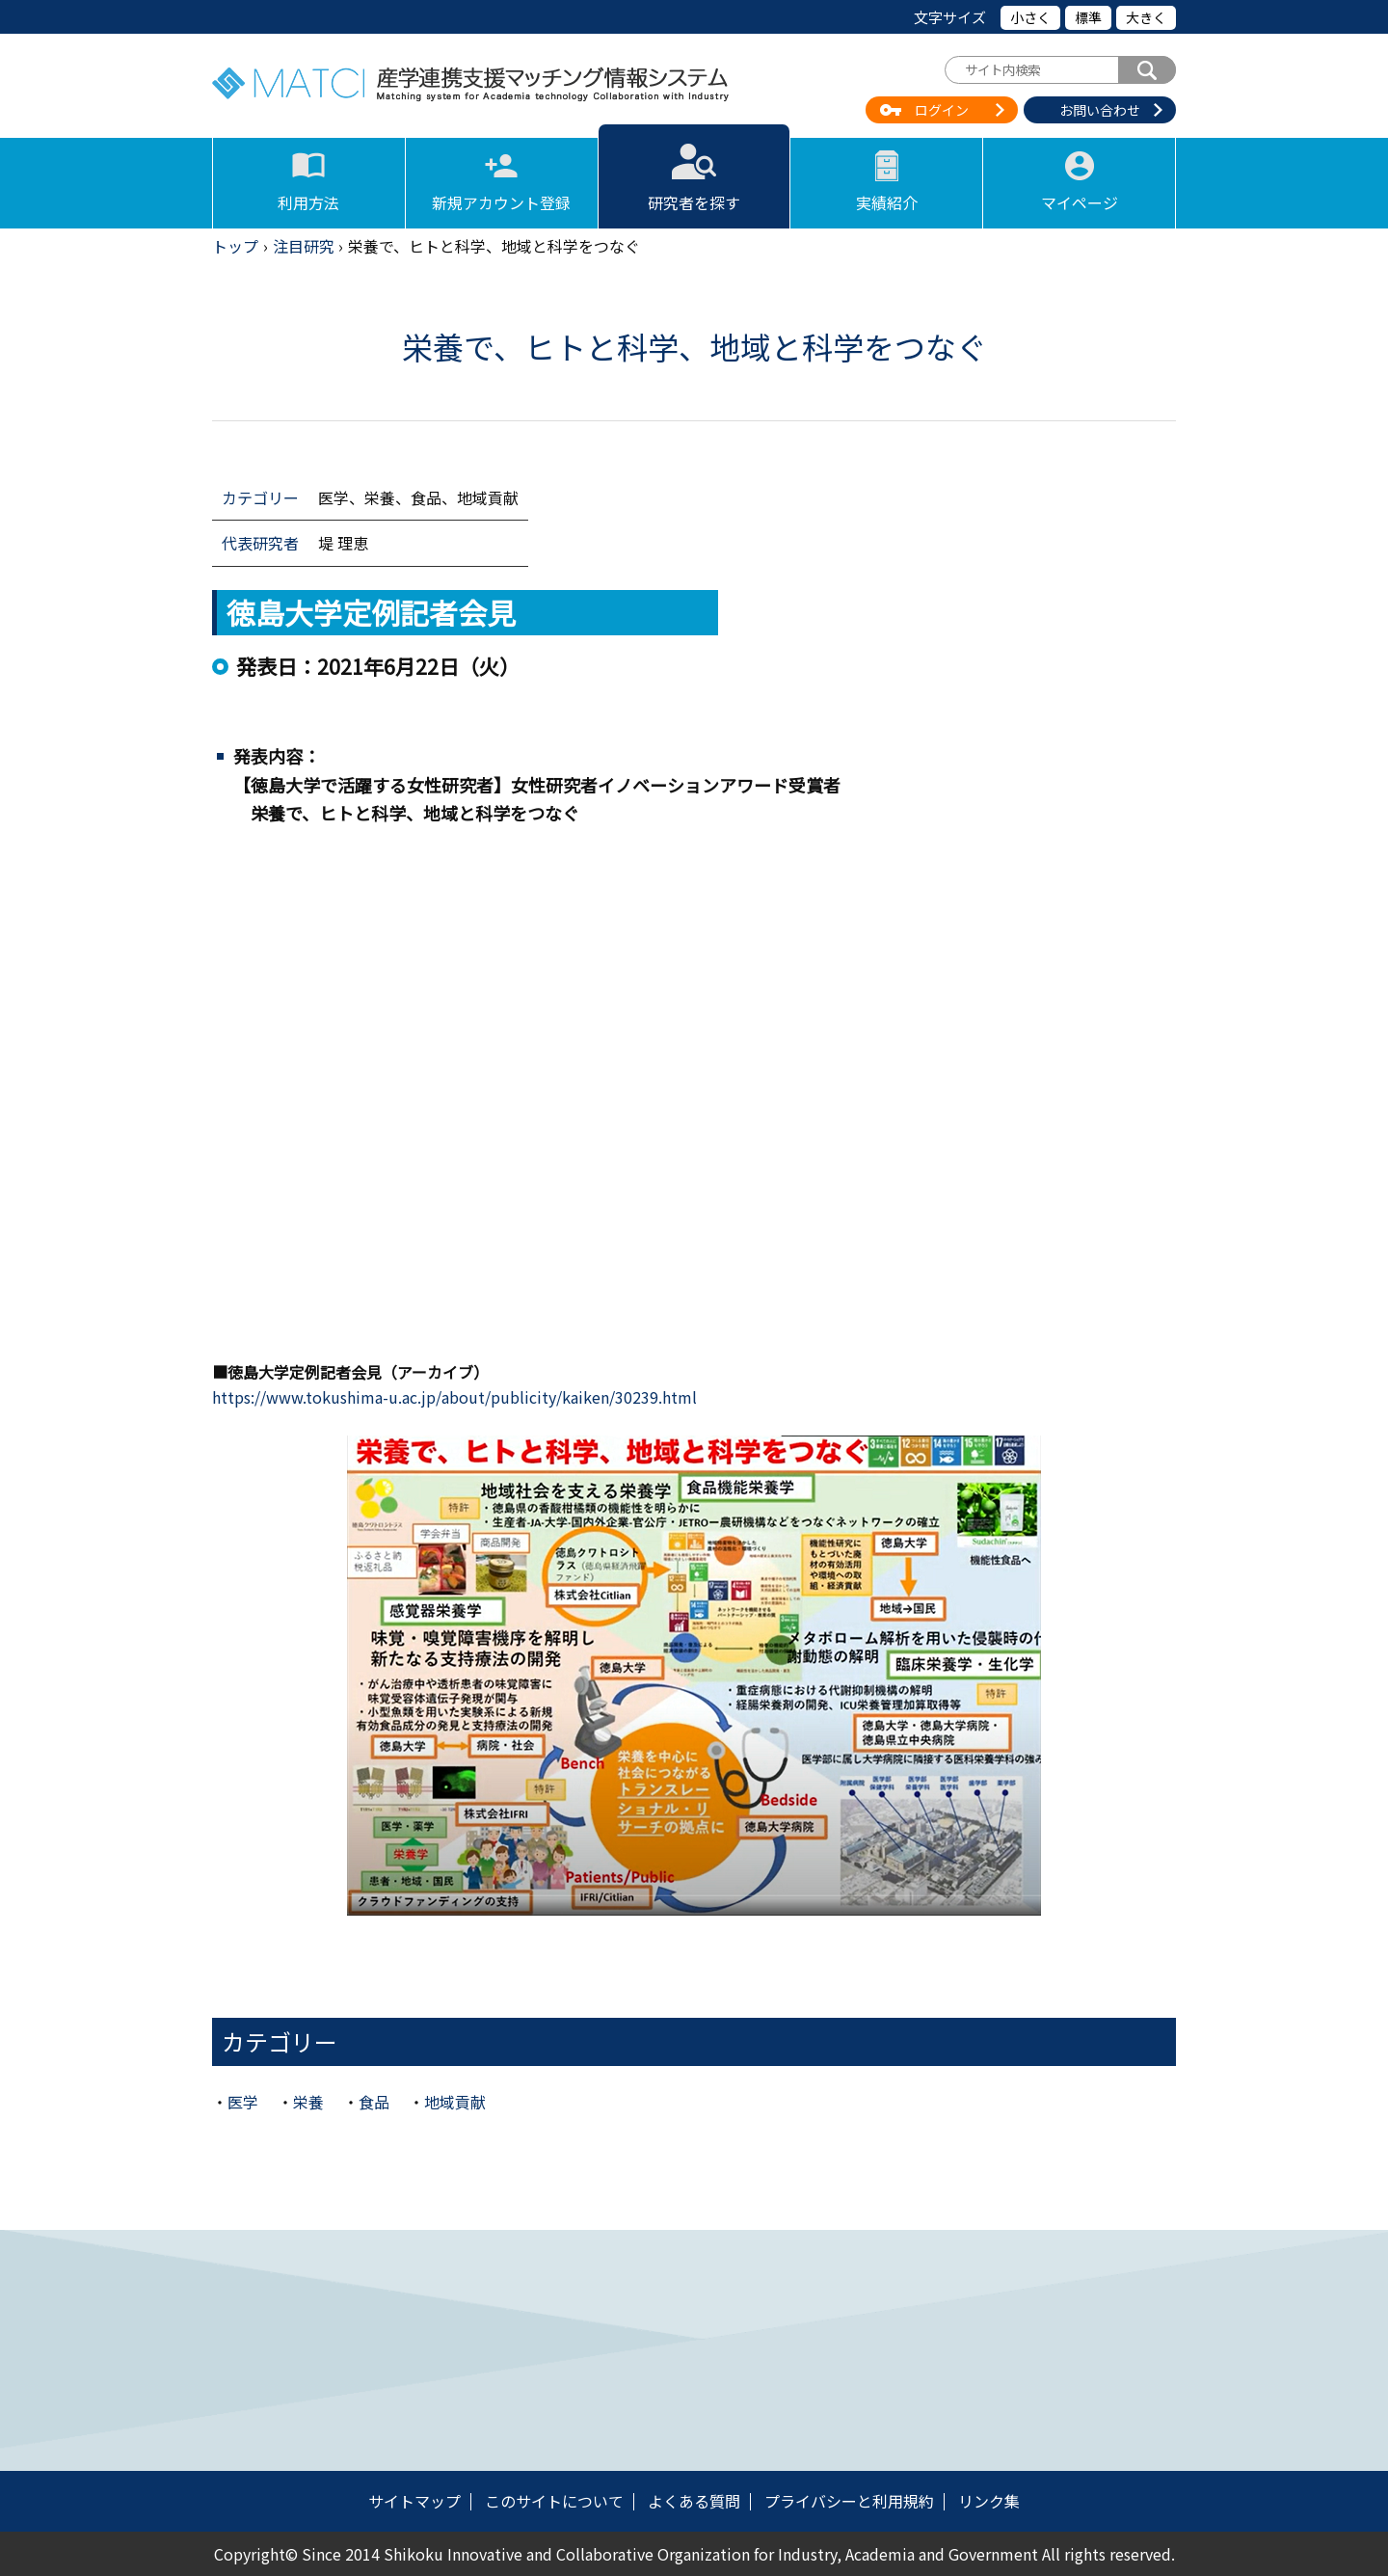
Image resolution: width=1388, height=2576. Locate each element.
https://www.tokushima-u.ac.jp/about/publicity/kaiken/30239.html (454, 1397)
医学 (242, 2101)
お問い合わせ (1099, 110)
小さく (1030, 17)
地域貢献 (455, 2101)
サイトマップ (414, 2500)
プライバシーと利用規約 (849, 2500)
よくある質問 (694, 2500)
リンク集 (989, 2500)
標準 (1088, 17)
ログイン (942, 110)
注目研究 (303, 245)
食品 (374, 2101)
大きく (1146, 17)
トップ (235, 245)
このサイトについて (554, 2500)
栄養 (308, 2101)
